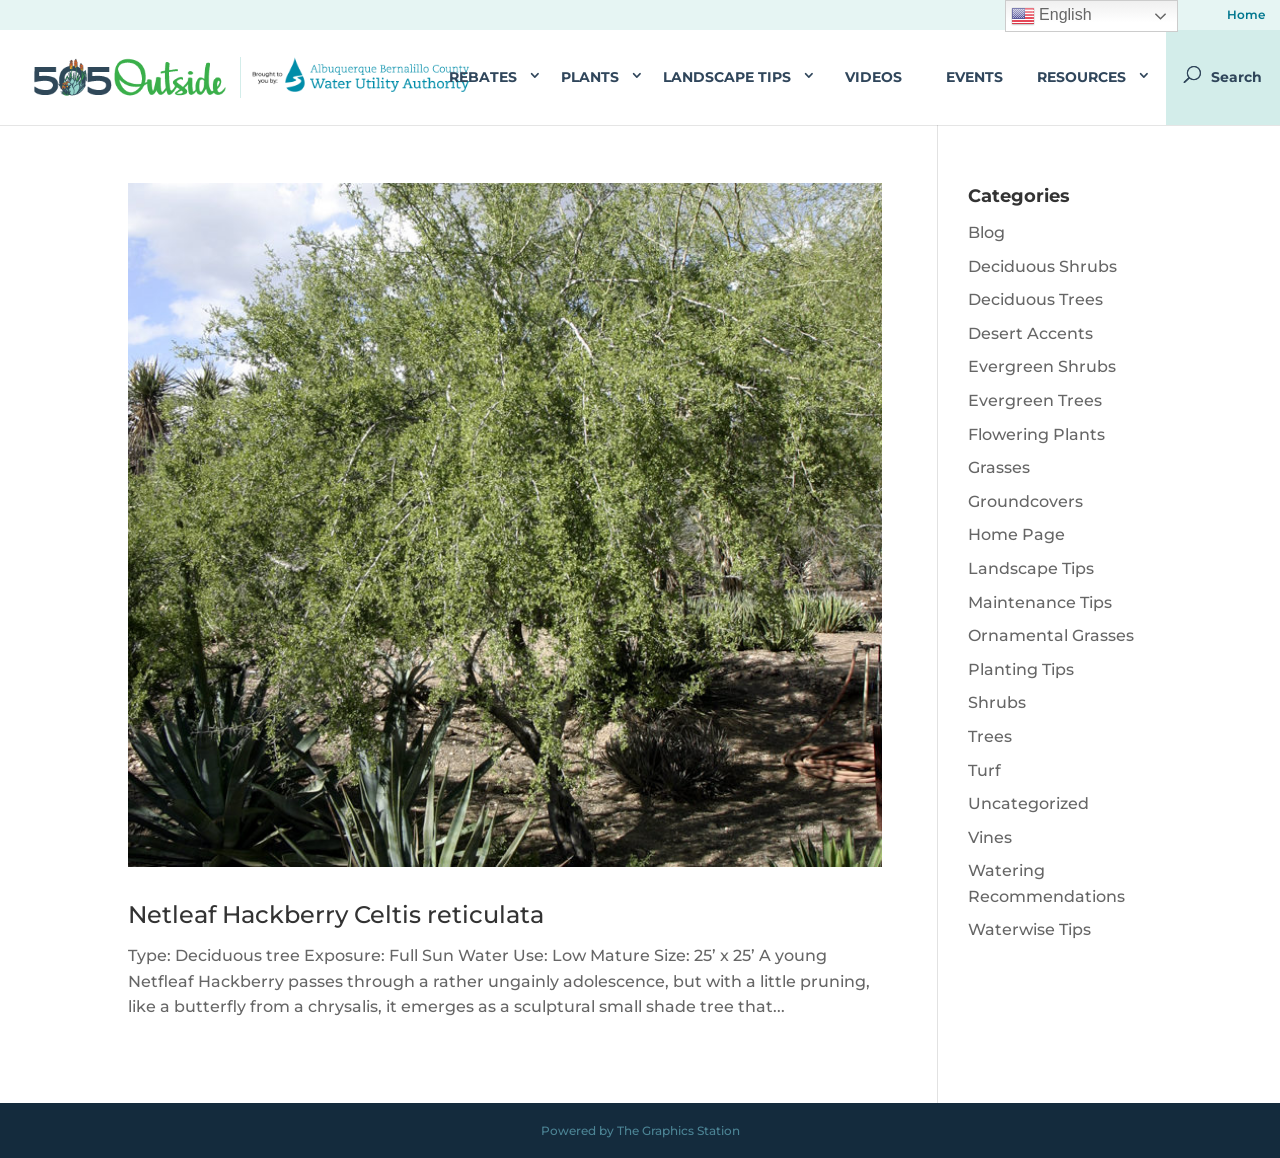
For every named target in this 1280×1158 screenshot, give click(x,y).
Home (1246, 15)
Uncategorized (1028, 803)
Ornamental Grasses (1051, 635)
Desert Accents (1030, 333)
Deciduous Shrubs (1042, 266)
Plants (590, 77)
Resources (1081, 77)
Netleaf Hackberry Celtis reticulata (336, 914)
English (1051, 16)
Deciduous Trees (1035, 299)
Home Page (1016, 534)
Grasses (999, 467)
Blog (986, 232)
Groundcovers (1025, 501)
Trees (990, 736)
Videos (873, 77)
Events (974, 77)
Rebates (483, 77)
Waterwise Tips (1029, 929)
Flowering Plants (1036, 434)
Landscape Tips (727, 77)
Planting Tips (1021, 669)
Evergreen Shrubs (1042, 366)
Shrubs (997, 702)
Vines (990, 837)
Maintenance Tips (1040, 602)
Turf (984, 770)
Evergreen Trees (1035, 400)
